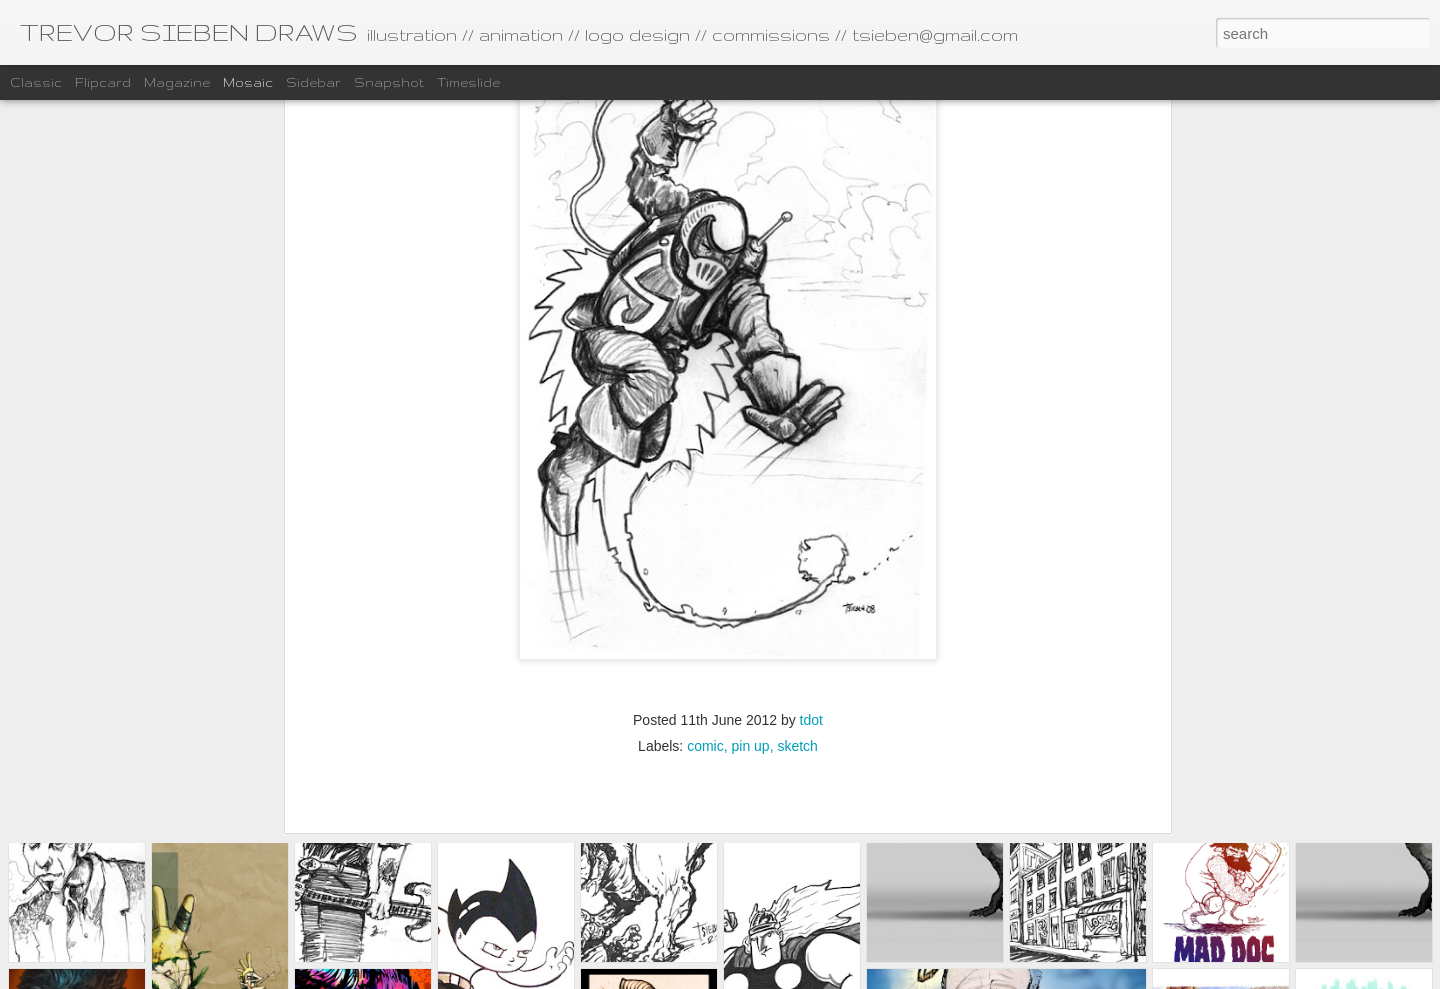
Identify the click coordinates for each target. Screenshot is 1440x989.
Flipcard (103, 82)
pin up (750, 591)
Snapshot (389, 82)
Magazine (177, 82)
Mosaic (248, 82)
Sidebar (313, 82)
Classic (36, 82)
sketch (797, 591)
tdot (811, 565)
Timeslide (468, 82)
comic (705, 591)
